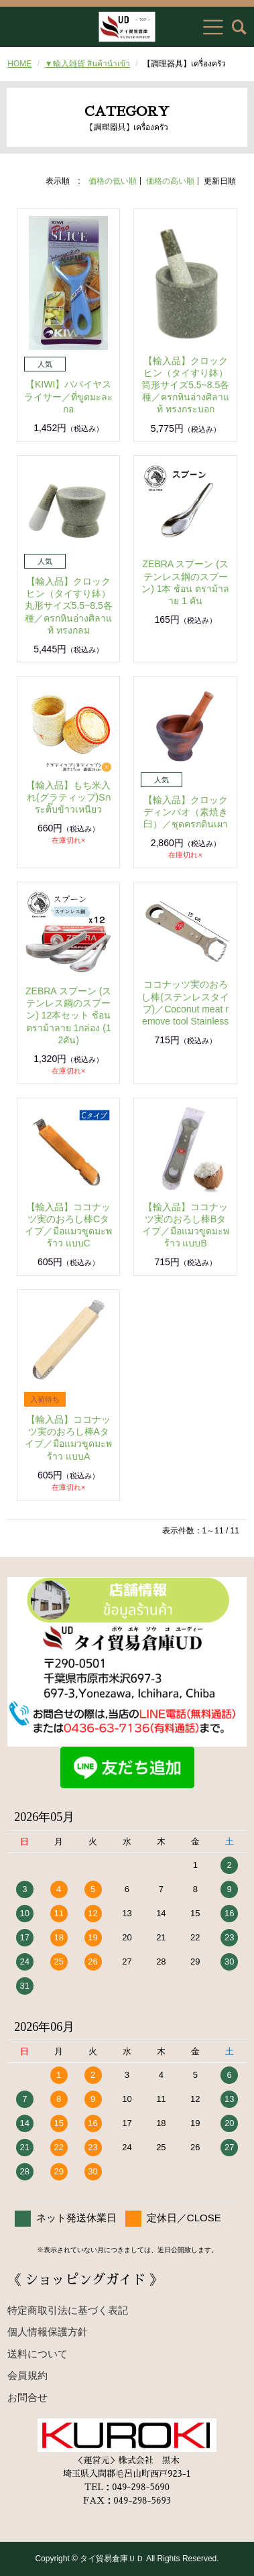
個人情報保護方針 (47, 2331)
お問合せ (27, 2397)
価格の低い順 (112, 181)
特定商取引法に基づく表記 (67, 2310)
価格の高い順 (170, 181)
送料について (37, 2353)
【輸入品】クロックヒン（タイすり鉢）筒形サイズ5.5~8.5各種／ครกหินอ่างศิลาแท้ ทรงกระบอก (185, 385)
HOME (19, 63)
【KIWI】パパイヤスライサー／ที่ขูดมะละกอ (68, 396)
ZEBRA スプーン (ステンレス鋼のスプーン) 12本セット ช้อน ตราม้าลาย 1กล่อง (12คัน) (68, 1015)
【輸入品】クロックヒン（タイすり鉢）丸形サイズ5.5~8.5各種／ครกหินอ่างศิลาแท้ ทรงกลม (69, 606)
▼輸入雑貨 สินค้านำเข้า (87, 63)
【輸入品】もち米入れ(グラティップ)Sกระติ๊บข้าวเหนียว (68, 797)
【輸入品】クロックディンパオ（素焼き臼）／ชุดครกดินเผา (185, 812)
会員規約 (27, 2375)
